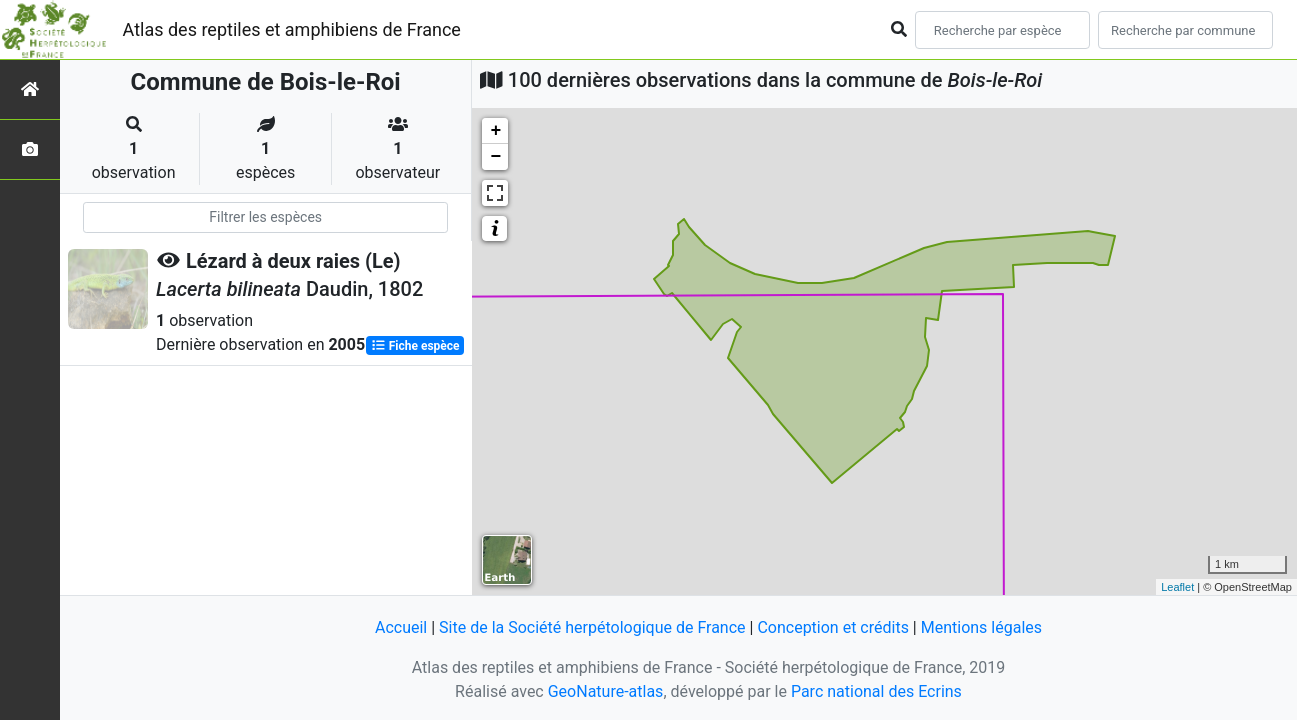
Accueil (401, 627)
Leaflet (1177, 587)
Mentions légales (981, 627)
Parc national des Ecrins (876, 691)
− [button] (495, 157)
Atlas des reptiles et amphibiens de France (292, 29)
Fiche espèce (415, 346)
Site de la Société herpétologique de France (592, 627)
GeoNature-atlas (606, 691)
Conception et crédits (833, 627)
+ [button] (495, 131)
